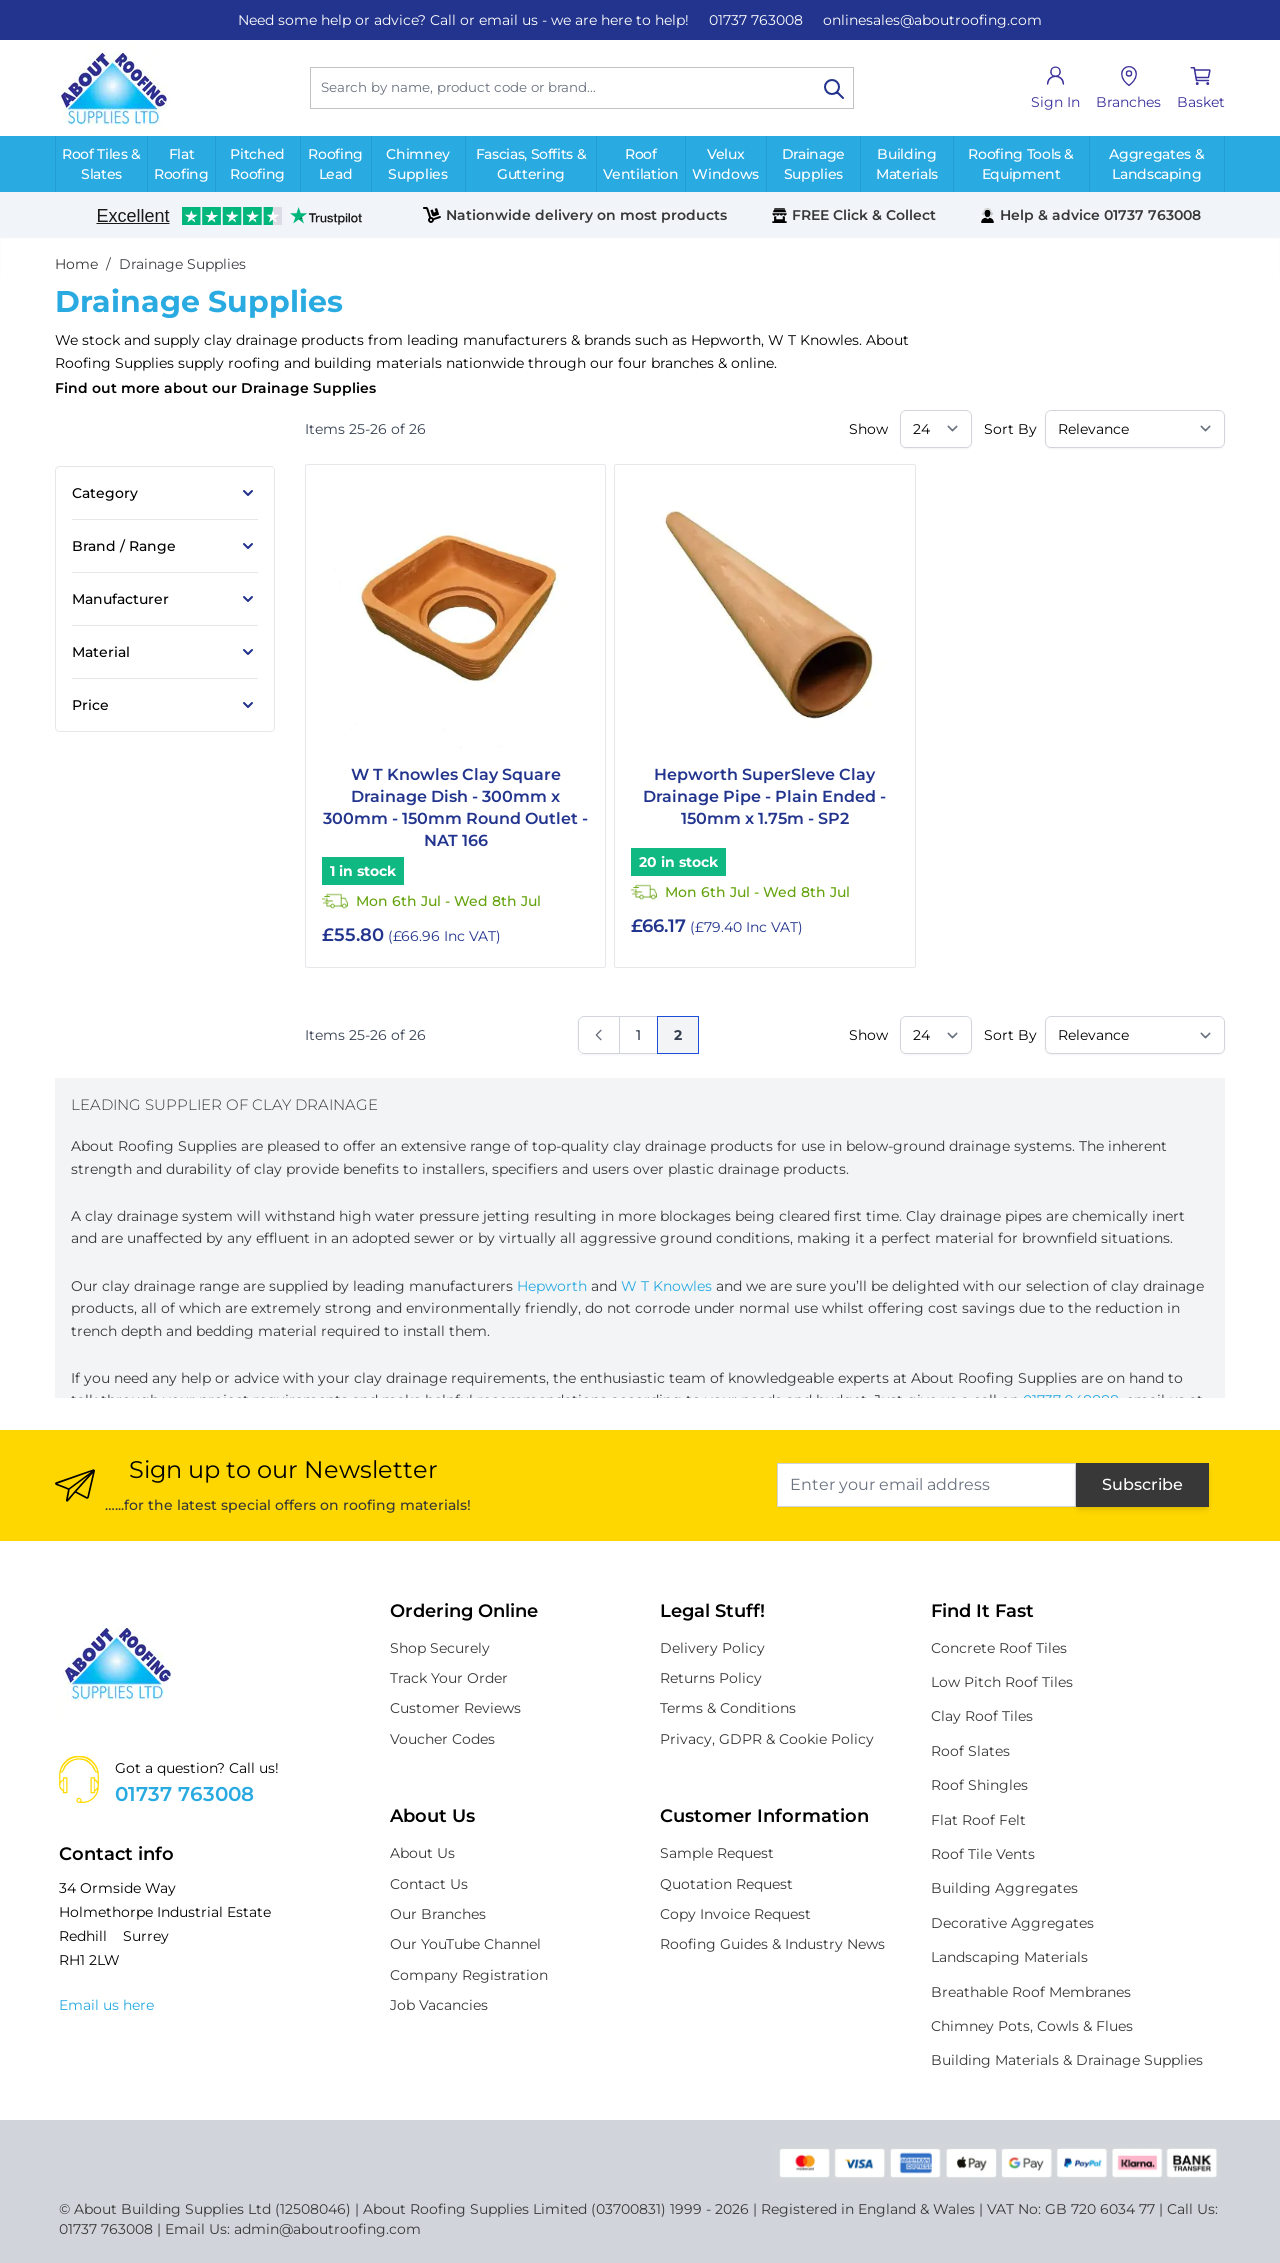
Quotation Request (726, 1884)
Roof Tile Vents (983, 1854)
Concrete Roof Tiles (999, 1648)
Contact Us (429, 1884)
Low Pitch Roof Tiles (1002, 1682)
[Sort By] (1135, 429)
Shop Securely (440, 1648)
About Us (422, 1853)
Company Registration (469, 1975)
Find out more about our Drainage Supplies (215, 388)
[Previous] (599, 1035)
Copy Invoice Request (735, 1914)
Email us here (106, 2005)
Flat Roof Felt (978, 1820)
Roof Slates (970, 1751)
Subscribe (1142, 1484)
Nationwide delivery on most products (575, 215)
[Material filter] (165, 652)
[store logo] (113, 88)
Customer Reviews (455, 1708)
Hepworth (726, 340)
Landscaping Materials (1009, 1957)
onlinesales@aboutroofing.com (932, 20)
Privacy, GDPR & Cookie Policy (767, 1739)
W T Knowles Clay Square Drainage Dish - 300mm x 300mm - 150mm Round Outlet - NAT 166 (455, 807)
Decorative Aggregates (1012, 1923)
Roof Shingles (979, 1785)
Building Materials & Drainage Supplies (1067, 2060)
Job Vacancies (439, 2005)
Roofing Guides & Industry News (772, 1944)
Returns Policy (711, 1678)
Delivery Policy (712, 1648)
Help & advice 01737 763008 (1090, 215)
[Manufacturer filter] (165, 599)
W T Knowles (813, 340)
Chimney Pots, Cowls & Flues (1032, 2026)
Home (76, 264)
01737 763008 (756, 20)
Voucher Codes (442, 1739)
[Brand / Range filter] (165, 546)
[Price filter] (165, 705)
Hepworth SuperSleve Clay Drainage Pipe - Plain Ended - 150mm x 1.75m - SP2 (764, 796)
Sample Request (717, 1853)
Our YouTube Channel (465, 1944)
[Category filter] (165, 493)
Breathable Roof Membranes (1031, 1992)
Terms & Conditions (728, 1708)
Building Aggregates (1004, 1888)
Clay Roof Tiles (982, 1716)
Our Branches (438, 1914)
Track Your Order (449, 1678)
